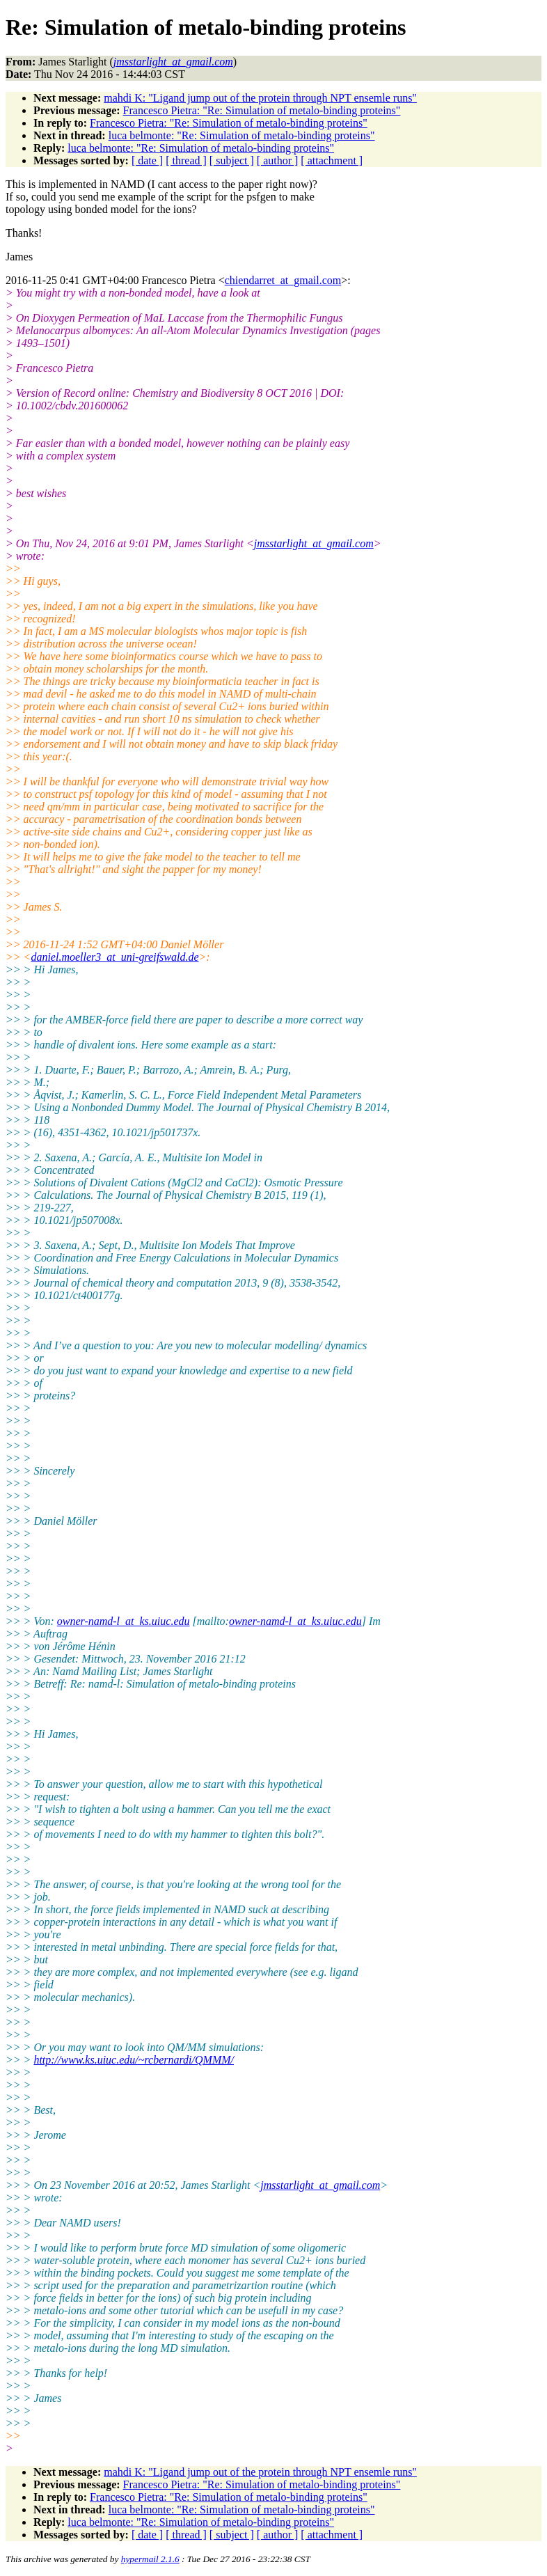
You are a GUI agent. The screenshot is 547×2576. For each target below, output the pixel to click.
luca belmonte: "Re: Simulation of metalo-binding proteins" (242, 135)
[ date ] (147, 160)
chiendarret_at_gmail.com (283, 280)
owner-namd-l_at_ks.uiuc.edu (123, 1621)
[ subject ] (231, 160)
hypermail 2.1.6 (150, 2559)
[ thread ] (186, 160)
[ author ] (278, 160)
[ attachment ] (332, 160)
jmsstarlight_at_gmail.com (314, 543)
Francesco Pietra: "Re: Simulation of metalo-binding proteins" (262, 110)
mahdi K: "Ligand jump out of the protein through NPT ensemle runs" (260, 98)
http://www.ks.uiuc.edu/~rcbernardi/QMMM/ (133, 2060)
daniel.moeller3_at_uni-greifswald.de (114, 957)
